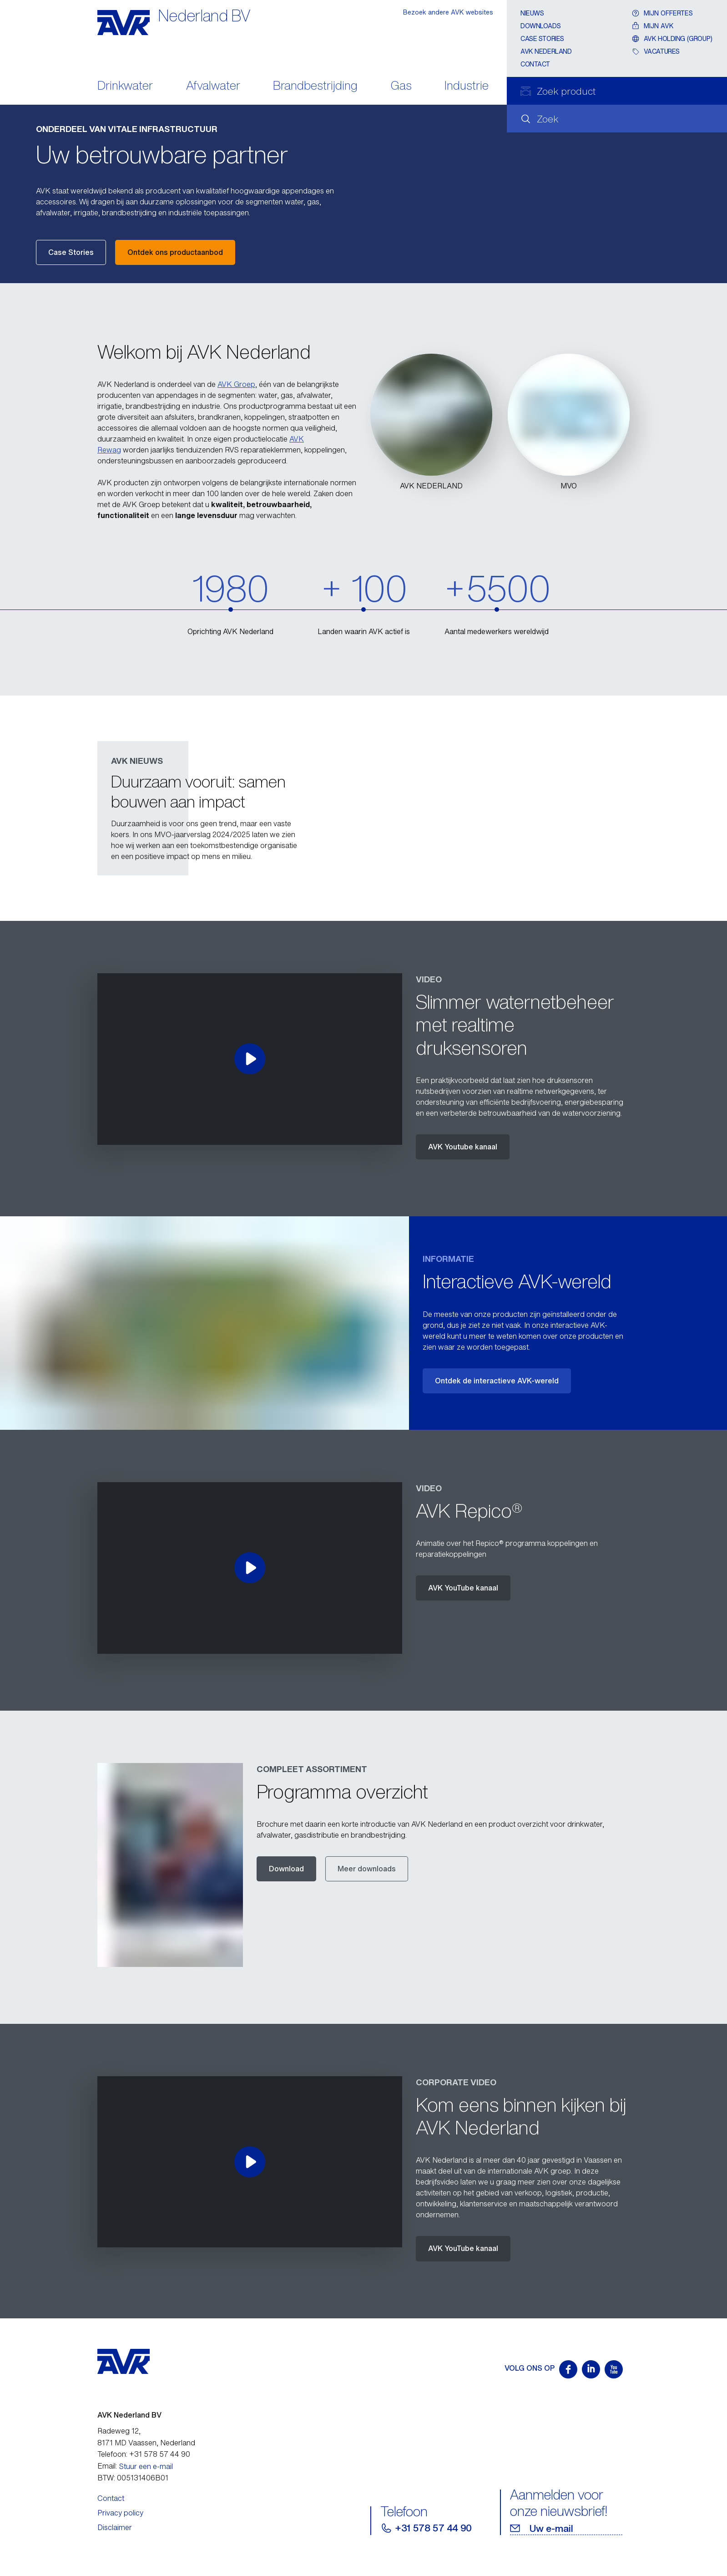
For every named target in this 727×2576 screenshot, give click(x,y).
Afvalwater (213, 86)
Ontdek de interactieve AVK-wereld (497, 1380)
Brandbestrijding (315, 86)
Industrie (466, 86)
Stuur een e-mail (146, 2466)
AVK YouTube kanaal (463, 1587)
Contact (535, 64)
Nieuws (532, 13)
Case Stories (71, 252)
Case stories (542, 38)
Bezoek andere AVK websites (448, 12)
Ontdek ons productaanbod (175, 252)
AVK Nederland (546, 51)
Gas (401, 86)
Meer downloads (367, 1868)
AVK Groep (236, 384)
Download (286, 1868)
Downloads (540, 25)
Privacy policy (120, 2512)
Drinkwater (125, 86)
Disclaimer (114, 2527)
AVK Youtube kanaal (462, 1146)
